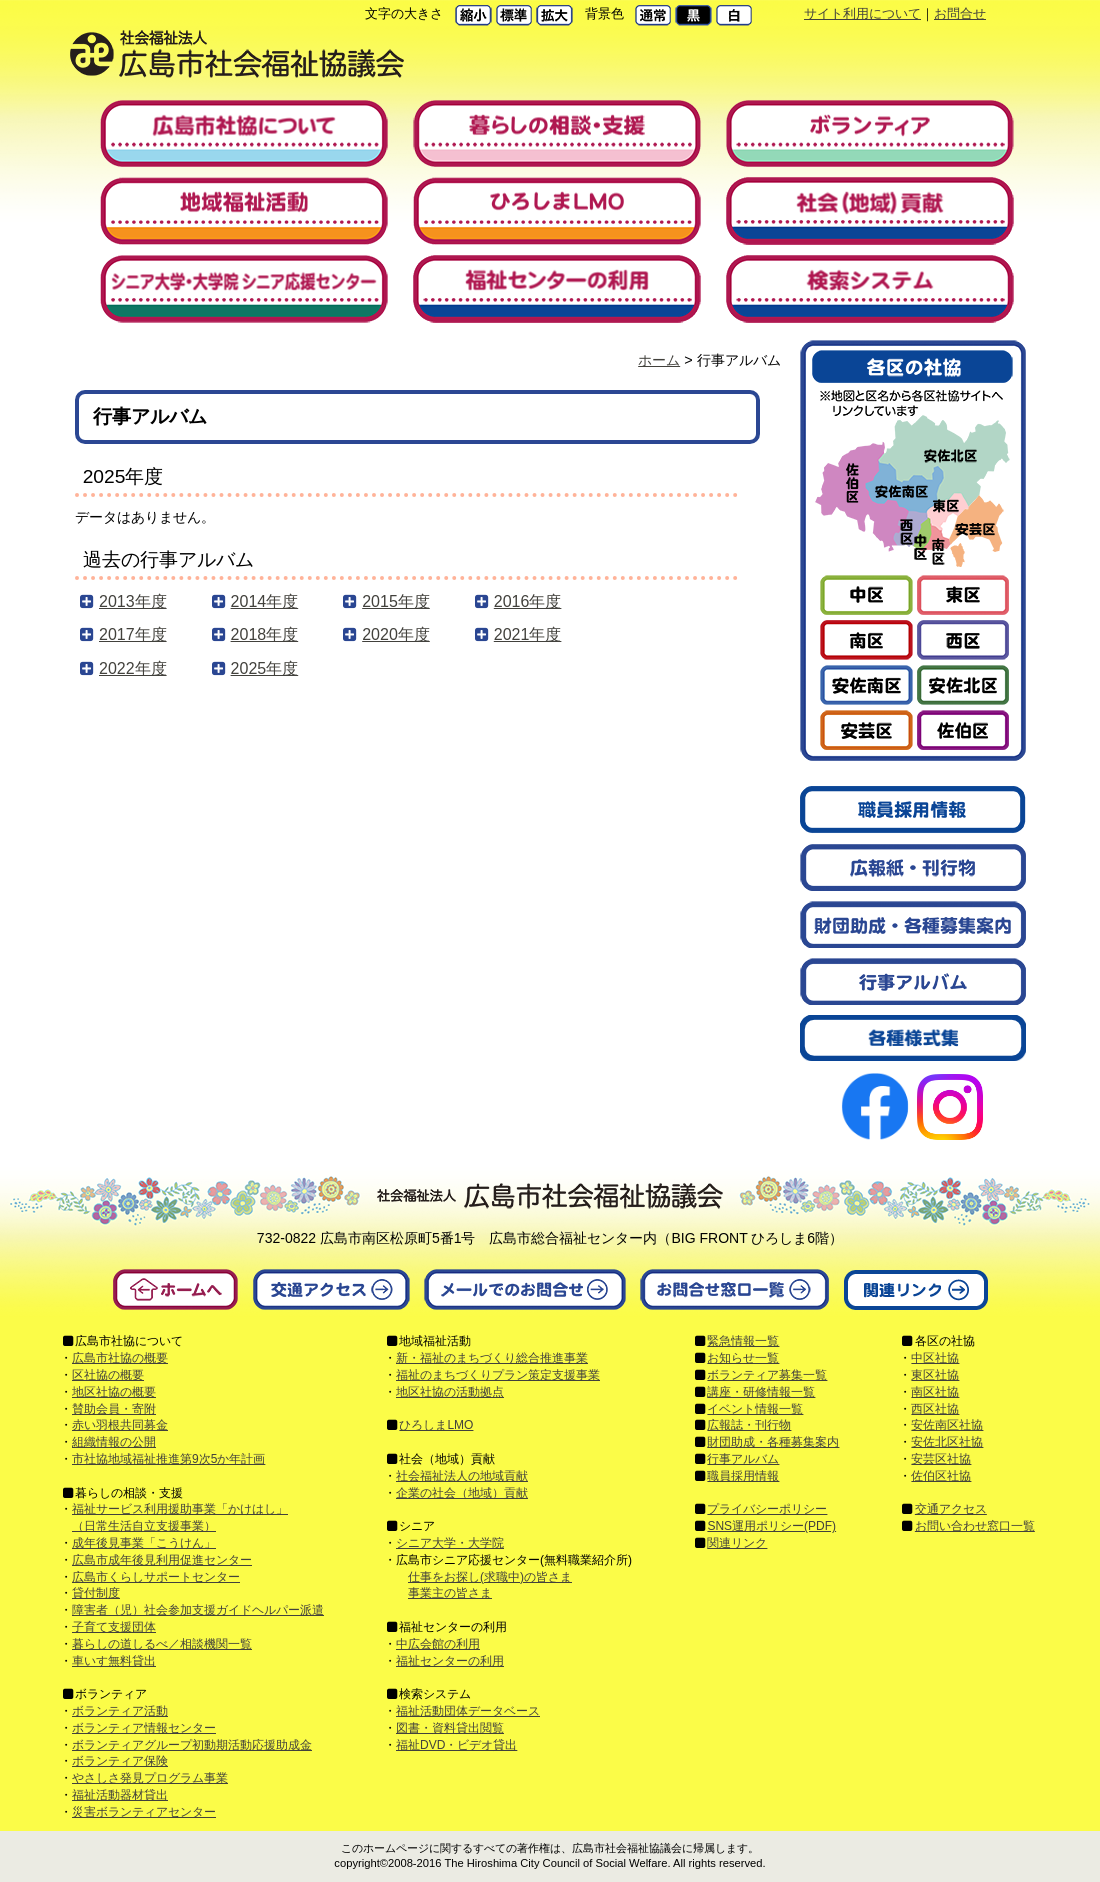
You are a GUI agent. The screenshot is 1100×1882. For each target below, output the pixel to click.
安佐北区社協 (947, 1442)
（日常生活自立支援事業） (144, 1526)
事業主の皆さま (450, 1593)
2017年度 (133, 634)
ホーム (659, 360)
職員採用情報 (743, 1476)
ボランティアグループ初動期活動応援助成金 (192, 1745)
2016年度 (528, 601)
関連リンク (737, 1543)
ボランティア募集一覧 (767, 1375)
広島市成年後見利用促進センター (162, 1560)
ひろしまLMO (436, 1425)
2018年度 (265, 634)
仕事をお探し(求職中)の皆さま (490, 1577)
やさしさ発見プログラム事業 (150, 1778)
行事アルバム (743, 1459)
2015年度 (396, 601)
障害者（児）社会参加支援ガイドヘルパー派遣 (198, 1610)
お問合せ (960, 13)
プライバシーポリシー (767, 1509)
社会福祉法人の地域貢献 (462, 1476)
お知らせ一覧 (743, 1358)
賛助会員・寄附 (114, 1409)
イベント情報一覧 (755, 1409)
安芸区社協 (941, 1459)
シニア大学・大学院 (450, 1543)
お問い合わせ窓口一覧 (975, 1526)
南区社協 (935, 1392)
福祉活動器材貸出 (120, 1795)
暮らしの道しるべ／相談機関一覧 (162, 1644)
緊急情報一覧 (743, 1341)
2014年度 (265, 601)
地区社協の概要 (114, 1392)
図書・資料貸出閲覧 (450, 1728)
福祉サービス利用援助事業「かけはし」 (180, 1509)
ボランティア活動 (120, 1711)
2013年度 (133, 601)
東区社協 (935, 1375)
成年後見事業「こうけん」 (144, 1543)
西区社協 (935, 1409)
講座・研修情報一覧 (761, 1392)
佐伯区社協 (941, 1476)
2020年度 (396, 634)
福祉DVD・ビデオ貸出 (456, 1745)
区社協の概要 (108, 1375)
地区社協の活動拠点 (450, 1392)
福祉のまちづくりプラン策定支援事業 (498, 1375)
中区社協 (935, 1358)
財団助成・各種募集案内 (773, 1442)
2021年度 (528, 634)
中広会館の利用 (438, 1644)
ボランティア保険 (120, 1761)
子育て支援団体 (114, 1627)
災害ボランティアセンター (144, 1812)
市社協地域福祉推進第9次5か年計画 (168, 1459)
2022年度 (133, 668)
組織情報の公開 (114, 1442)
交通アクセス (951, 1509)
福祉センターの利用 (450, 1661)
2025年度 (265, 668)
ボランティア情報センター (144, 1728)
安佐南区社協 (947, 1425)
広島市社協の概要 (120, 1358)
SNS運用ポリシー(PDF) (771, 1526)
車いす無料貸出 (114, 1661)
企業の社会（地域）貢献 (462, 1493)
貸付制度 (96, 1593)
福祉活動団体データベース (468, 1711)
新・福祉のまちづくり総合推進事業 (492, 1358)
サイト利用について (862, 13)
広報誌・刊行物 (749, 1425)
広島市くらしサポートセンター (156, 1577)
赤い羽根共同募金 (120, 1425)
